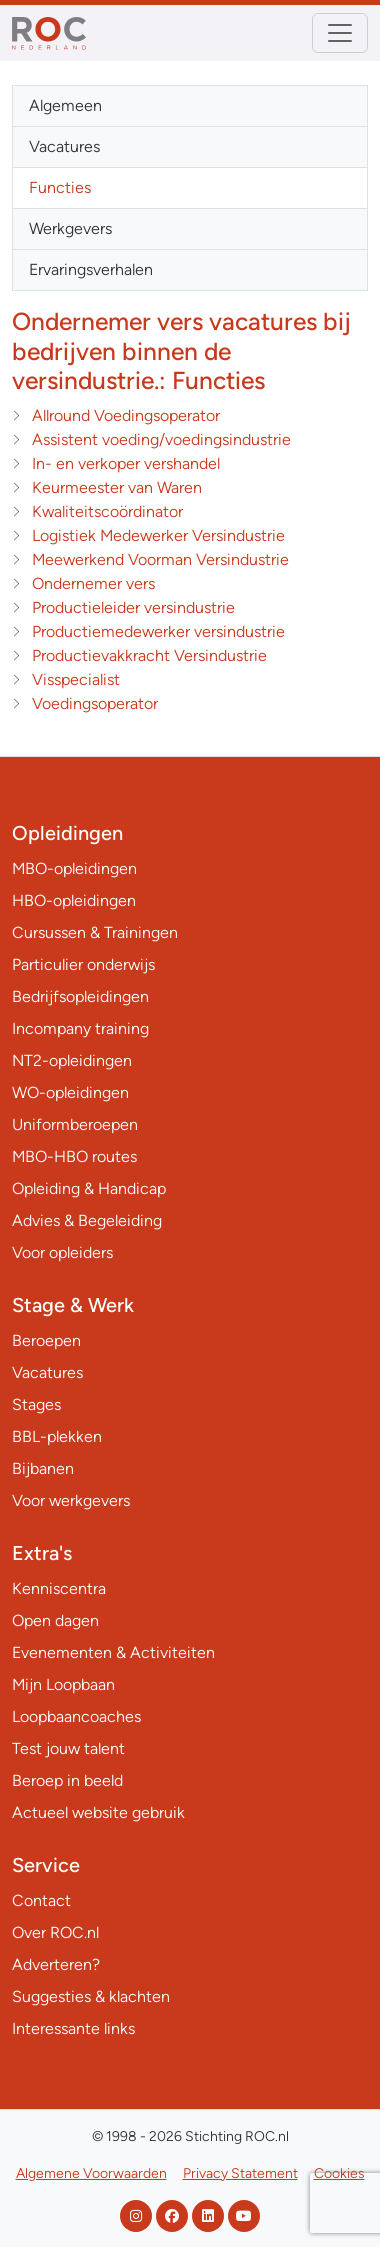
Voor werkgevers (71, 1500)
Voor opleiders (62, 1252)
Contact (41, 1900)
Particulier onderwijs (83, 964)
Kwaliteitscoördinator (107, 511)
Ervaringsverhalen (91, 269)
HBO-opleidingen (74, 900)
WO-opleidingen (70, 1092)
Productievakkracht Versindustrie (149, 655)
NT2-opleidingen (72, 1060)
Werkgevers (70, 228)
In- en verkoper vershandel (126, 463)
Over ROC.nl (55, 1932)
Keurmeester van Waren (117, 487)
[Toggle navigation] (340, 33)
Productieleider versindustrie (133, 607)
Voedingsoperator (95, 703)
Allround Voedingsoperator (126, 415)
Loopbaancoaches (76, 1716)
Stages (36, 1404)
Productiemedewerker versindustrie (158, 631)
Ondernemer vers (93, 583)
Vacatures (64, 146)
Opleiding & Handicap (89, 1188)
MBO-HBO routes (74, 1156)
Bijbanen (43, 1468)
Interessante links (73, 2028)
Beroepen (46, 1340)
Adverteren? (56, 1964)
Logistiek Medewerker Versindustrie (158, 535)
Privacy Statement (240, 2173)
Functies (60, 187)
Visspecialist (76, 679)
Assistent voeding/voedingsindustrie (161, 439)
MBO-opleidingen (74, 868)
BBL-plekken (57, 1436)
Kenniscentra (59, 1588)
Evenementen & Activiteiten (113, 1652)
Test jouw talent (68, 1748)
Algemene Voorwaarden (91, 2173)
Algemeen (65, 105)
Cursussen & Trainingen (95, 932)
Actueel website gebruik (98, 1812)
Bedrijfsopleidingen (80, 996)
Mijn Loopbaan (63, 1684)
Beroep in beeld (67, 1780)
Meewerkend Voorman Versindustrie (160, 559)
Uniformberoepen (75, 1124)
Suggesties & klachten (91, 1996)
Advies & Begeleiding (87, 1220)
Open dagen (55, 1620)
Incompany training (80, 1028)
